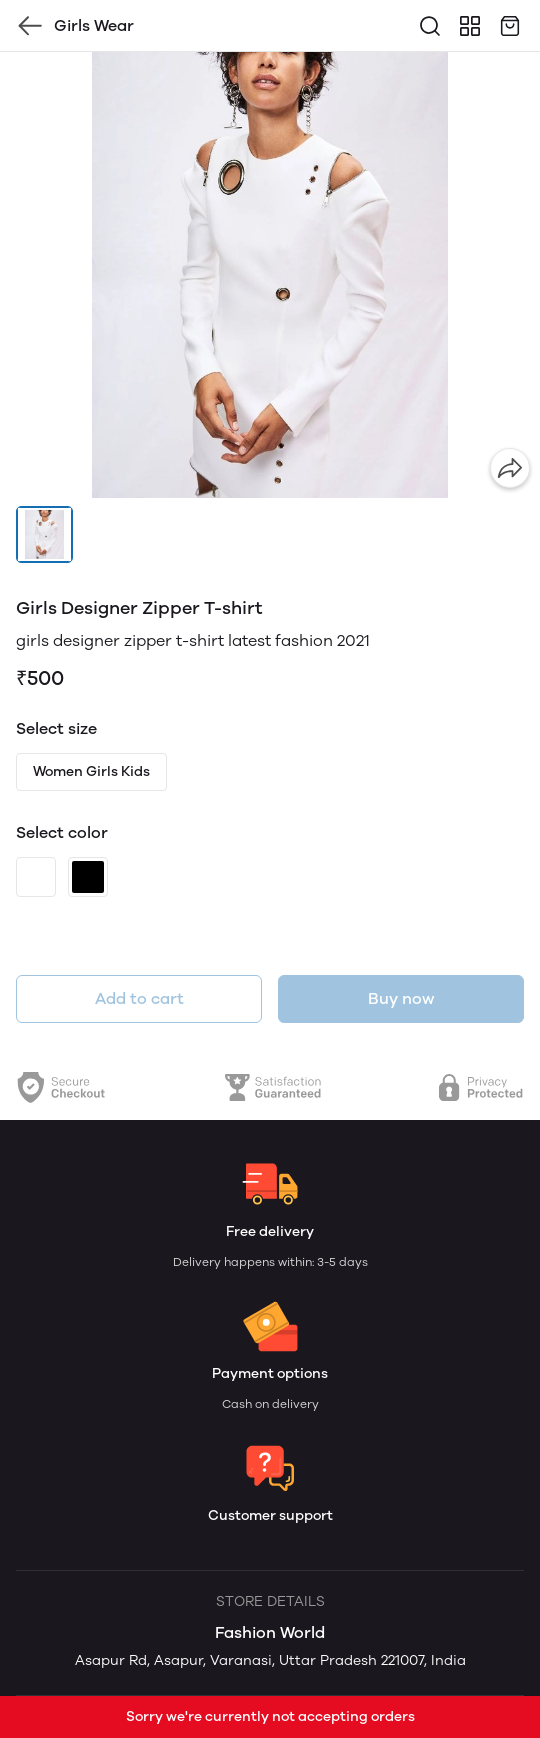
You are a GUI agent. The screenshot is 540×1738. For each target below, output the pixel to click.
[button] (44, 534)
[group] (270, 275)
